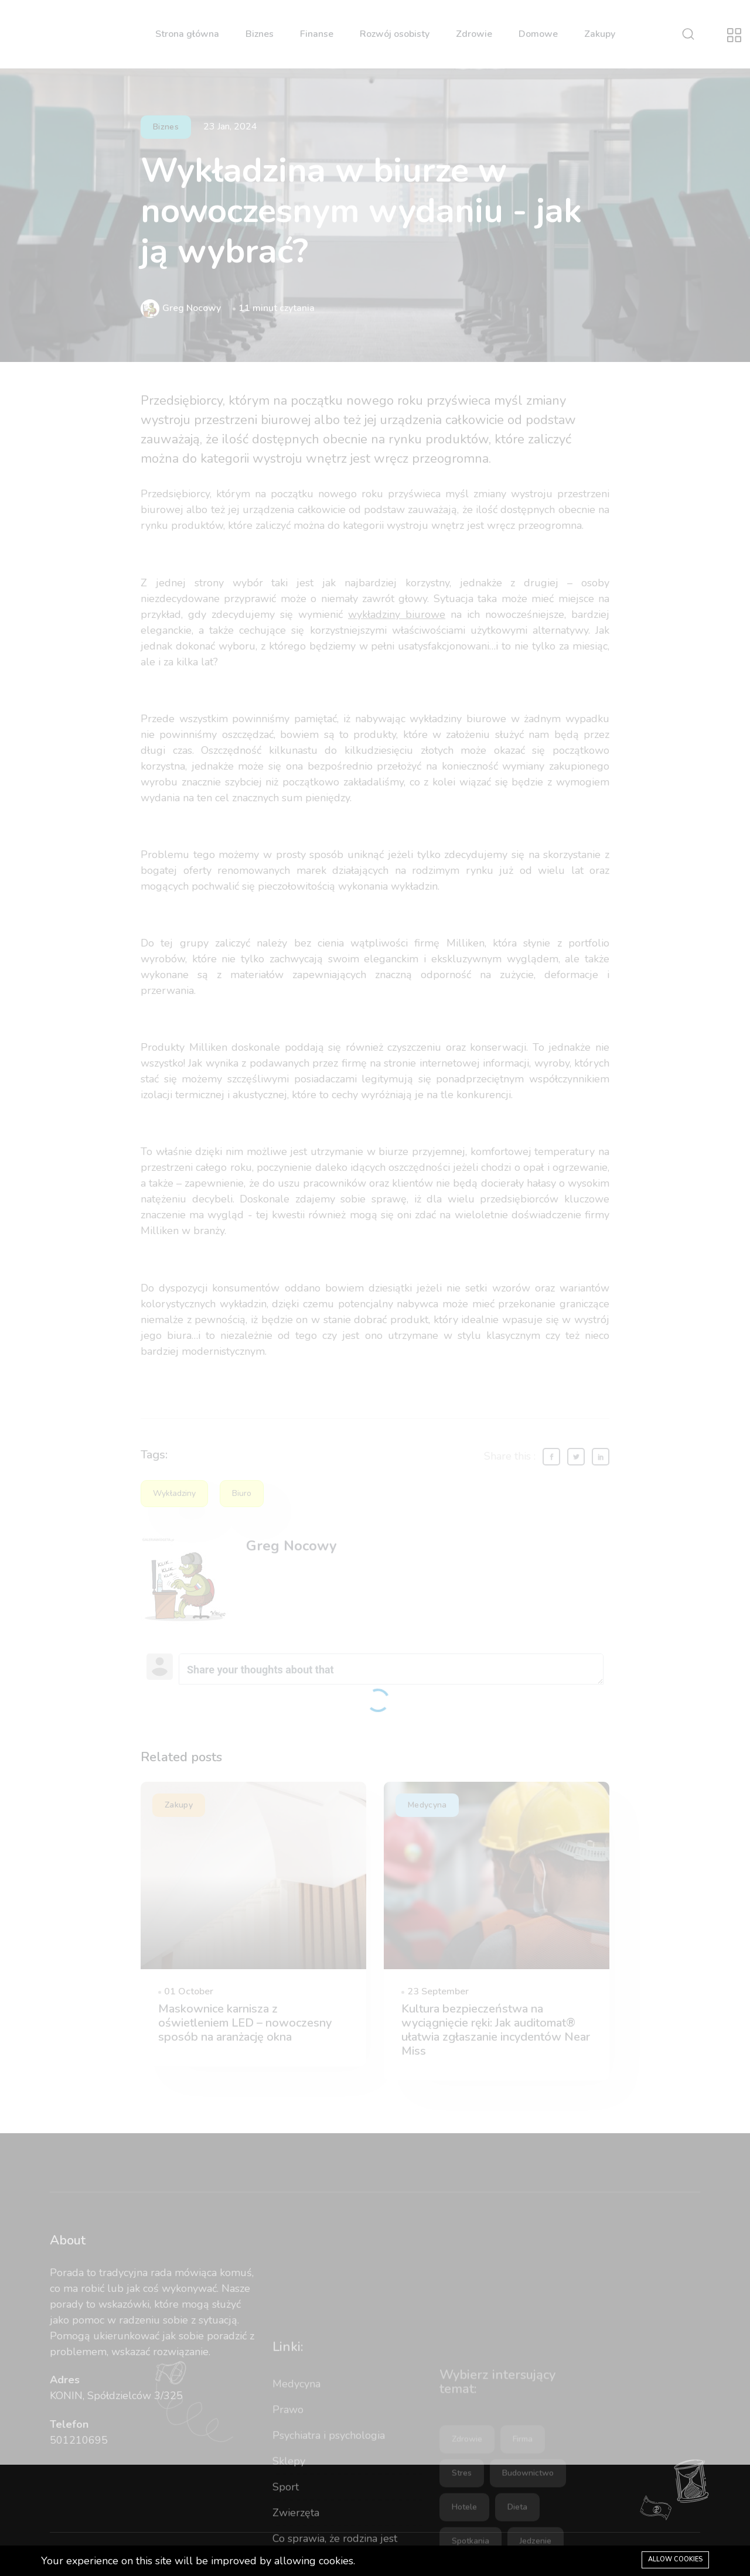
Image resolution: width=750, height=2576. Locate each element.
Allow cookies (675, 2559)
